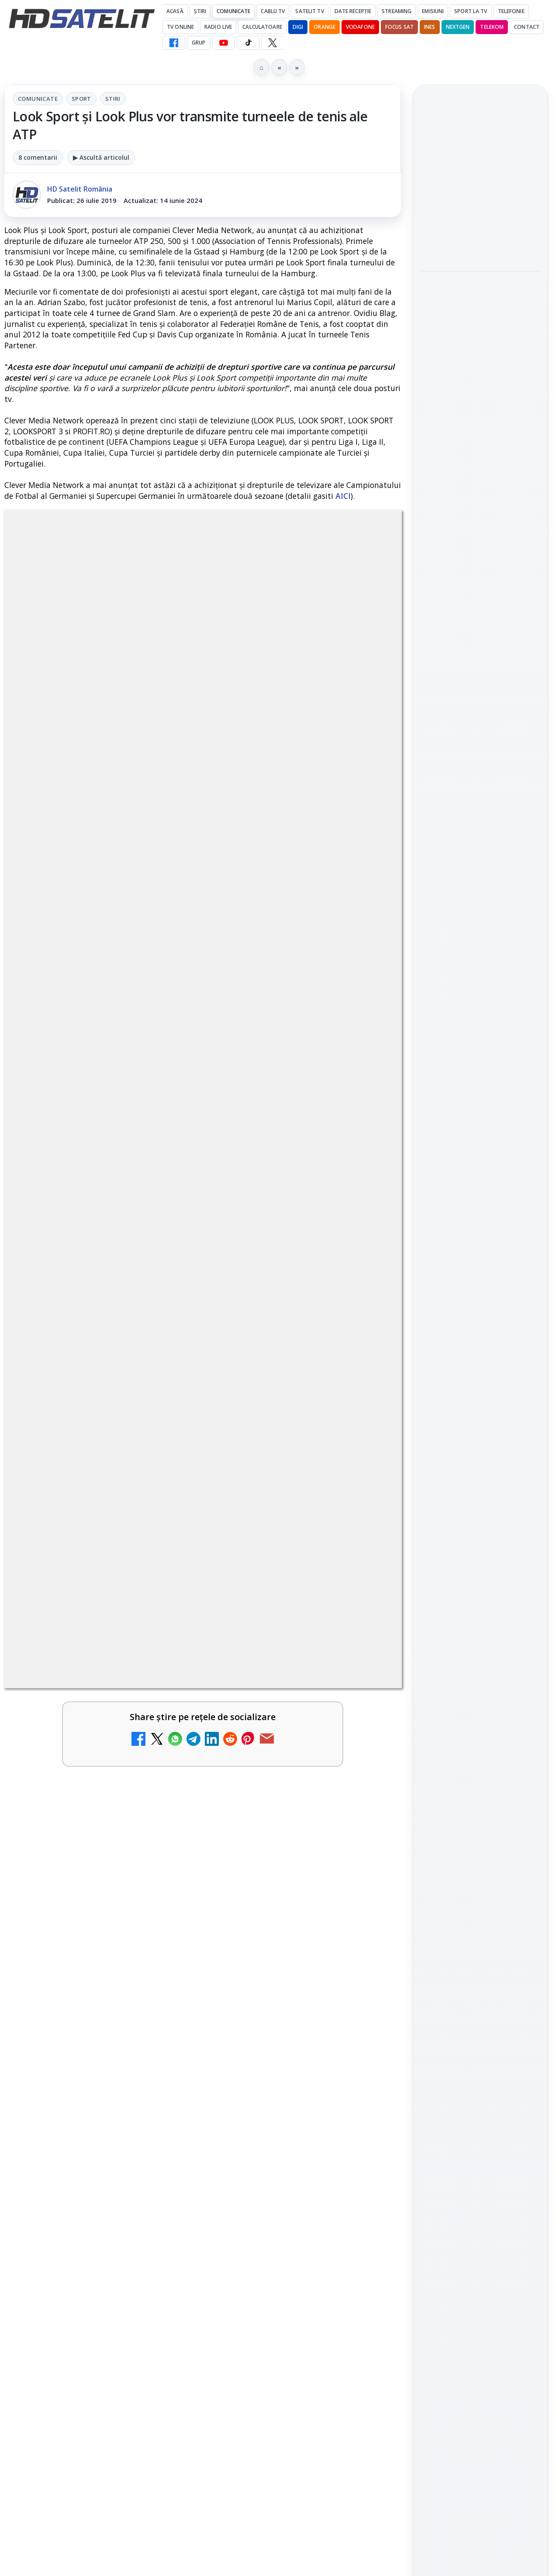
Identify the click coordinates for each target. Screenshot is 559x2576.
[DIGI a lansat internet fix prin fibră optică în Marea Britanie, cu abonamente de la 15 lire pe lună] (364, 1866)
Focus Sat (399, 27)
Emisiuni (433, 11)
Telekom (492, 27)
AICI (343, 496)
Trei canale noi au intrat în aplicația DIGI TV (79, 1649)
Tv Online (180, 27)
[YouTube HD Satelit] (223, 43)
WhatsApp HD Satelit (480, 1116)
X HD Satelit (480, 1190)
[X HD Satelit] (272, 43)
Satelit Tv (309, 11)
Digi (432, 1331)
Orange (324, 27)
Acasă (174, 11)
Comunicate (233, 11)
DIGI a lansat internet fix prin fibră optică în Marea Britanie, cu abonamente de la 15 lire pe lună (283, 1868)
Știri (200, 11)
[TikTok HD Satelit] (248, 43)
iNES (429, 27)
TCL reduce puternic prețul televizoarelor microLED (73, 2104)
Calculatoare (262, 27)
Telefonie (511, 11)
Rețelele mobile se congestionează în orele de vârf (478, 309)
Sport (81, 99)
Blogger (350, 2232)
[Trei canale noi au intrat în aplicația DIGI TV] (161, 1663)
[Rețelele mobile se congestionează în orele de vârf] (480, 363)
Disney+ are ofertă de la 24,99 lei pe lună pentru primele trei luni (283, 1756)
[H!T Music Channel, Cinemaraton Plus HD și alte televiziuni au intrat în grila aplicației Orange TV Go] (364, 2113)
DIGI (298, 27)
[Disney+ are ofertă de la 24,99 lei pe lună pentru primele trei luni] (364, 1764)
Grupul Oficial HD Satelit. (239, 1396)
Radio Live (218, 27)
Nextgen (458, 27)
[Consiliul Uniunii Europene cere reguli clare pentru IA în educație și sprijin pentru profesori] (480, 248)
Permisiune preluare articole (480, 1436)
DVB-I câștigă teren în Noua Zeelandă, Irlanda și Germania (280, 2002)
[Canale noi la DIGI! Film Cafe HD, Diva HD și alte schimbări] (364, 1663)
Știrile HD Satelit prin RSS (480, 1244)
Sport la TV (470, 11)
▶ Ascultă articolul (101, 157)
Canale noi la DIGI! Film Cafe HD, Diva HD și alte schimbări (283, 1654)
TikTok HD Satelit (481, 1166)
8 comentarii (37, 157)
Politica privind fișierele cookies (480, 1464)
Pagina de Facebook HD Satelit (480, 1051)
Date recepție (353, 11)
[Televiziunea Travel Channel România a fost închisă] (161, 1764)
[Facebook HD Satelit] (173, 43)
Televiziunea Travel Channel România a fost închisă (73, 1756)
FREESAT (464, 1331)
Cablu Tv (273, 11)
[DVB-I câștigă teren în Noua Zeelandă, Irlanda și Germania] (364, 2011)
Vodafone (360, 27)
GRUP (198, 42)
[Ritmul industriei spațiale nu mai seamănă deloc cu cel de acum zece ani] (480, 487)
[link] (101, 1672)
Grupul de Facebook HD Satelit (480, 1086)
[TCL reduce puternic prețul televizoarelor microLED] (161, 2113)
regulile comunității (148, 1383)
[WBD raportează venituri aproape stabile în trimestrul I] (161, 2011)
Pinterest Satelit (480, 1215)
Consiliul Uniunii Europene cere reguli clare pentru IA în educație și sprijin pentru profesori (480, 185)
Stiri (113, 99)
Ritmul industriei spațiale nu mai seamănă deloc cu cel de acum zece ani (479, 429)
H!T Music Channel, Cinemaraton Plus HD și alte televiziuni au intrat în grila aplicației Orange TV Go (284, 2121)
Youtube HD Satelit (480, 1141)
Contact (526, 27)
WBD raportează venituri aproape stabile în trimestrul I (77, 2002)
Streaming (396, 11)
